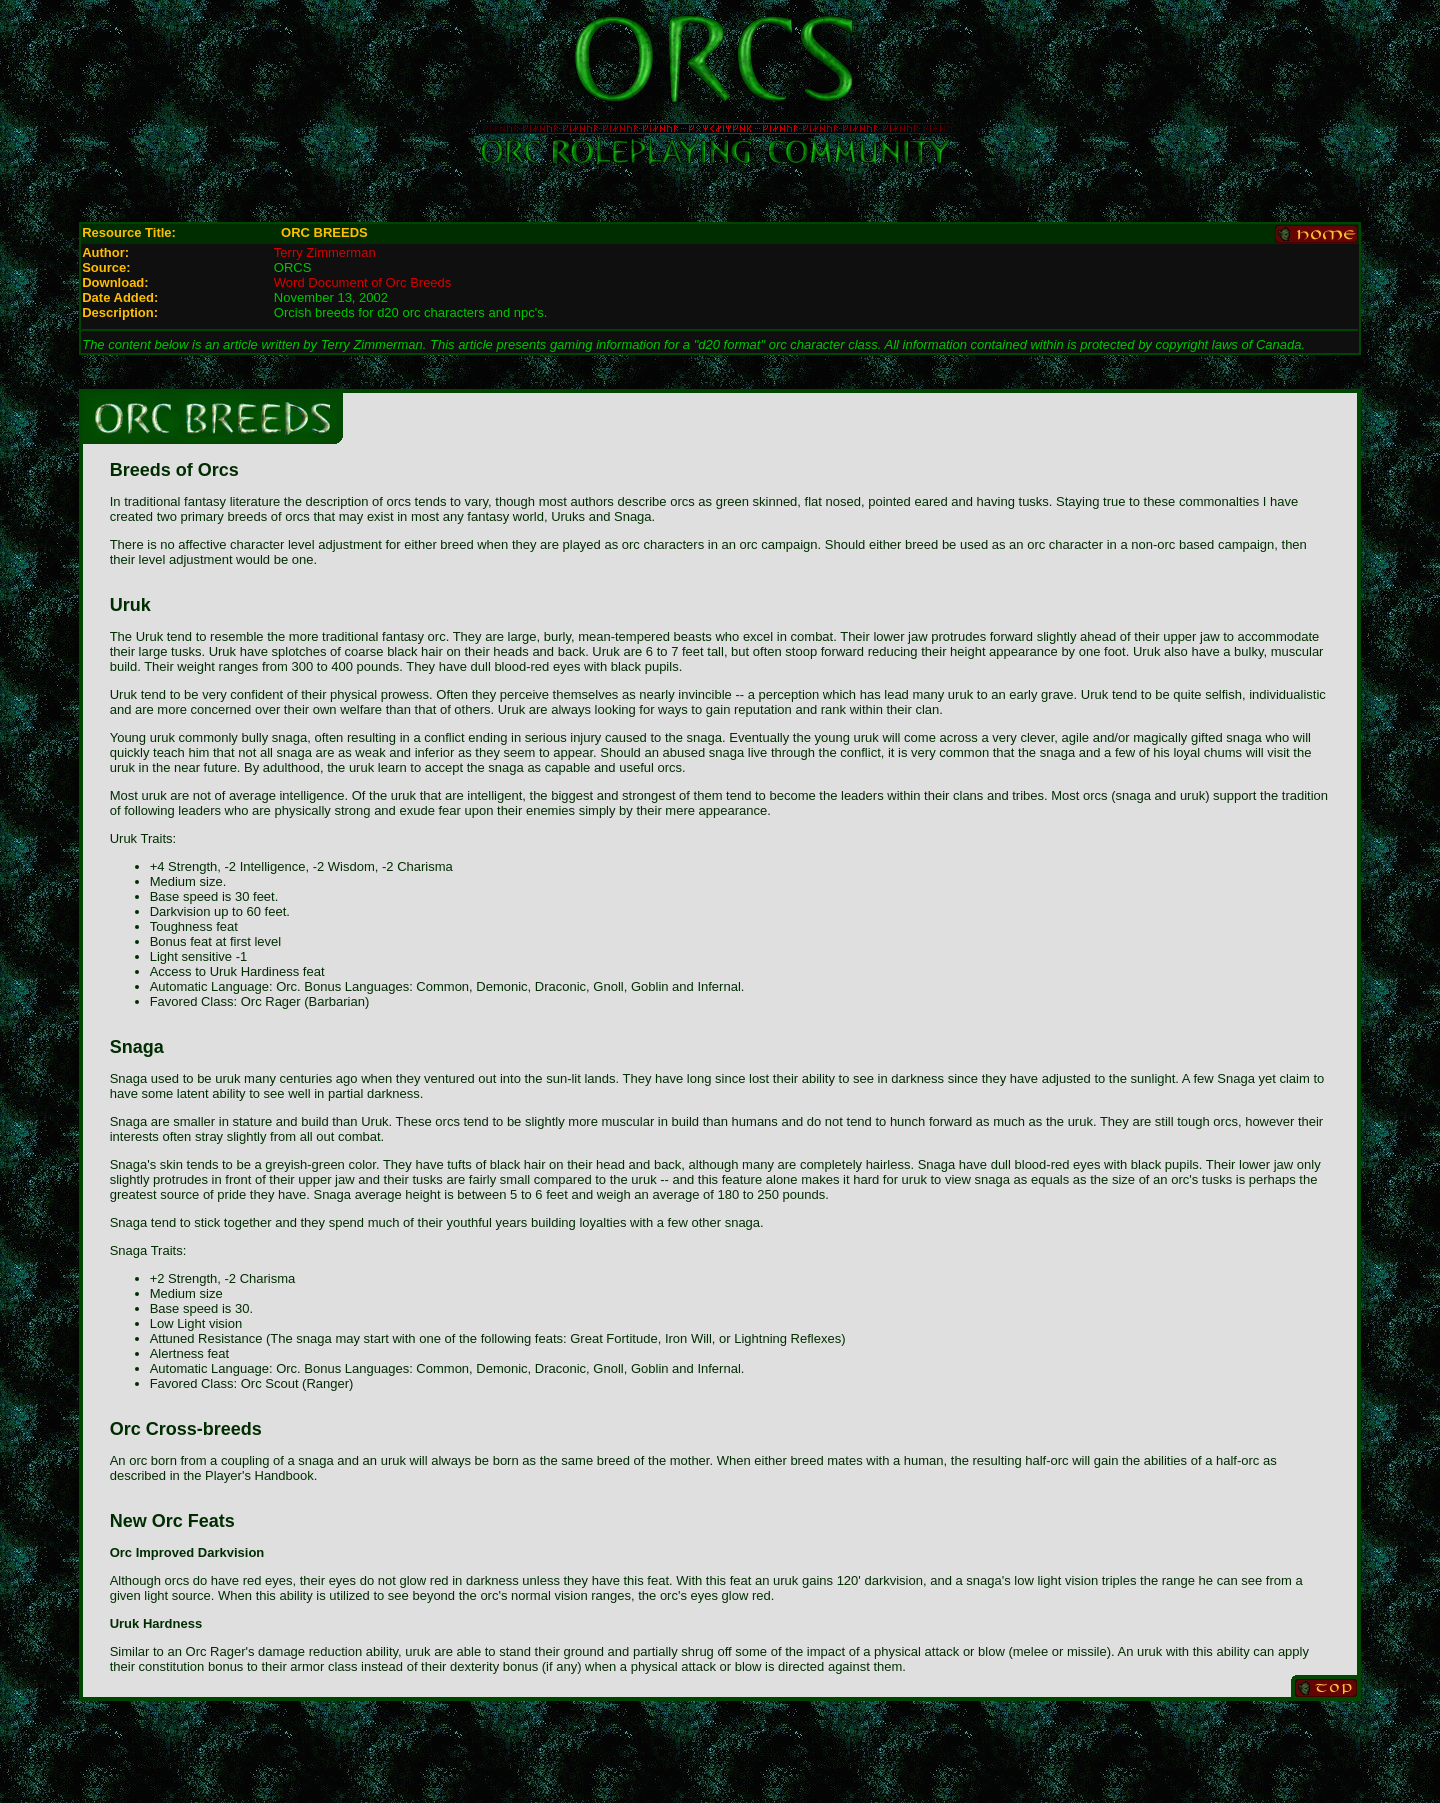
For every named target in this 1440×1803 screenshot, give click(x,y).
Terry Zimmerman (325, 252)
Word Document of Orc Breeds (363, 282)
